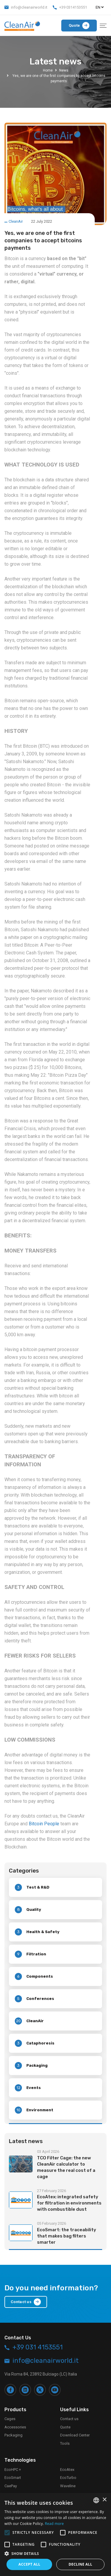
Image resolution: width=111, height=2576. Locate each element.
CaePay (10, 2486)
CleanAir (16, 221)
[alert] (55, 2534)
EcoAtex (67, 2469)
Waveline (67, 2486)
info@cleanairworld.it (29, 7)
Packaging (13, 2435)
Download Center (75, 2435)
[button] (55, 2553)
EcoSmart (12, 2477)
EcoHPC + (12, 2469)
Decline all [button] (80, 2564)
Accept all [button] (29, 2564)
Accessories (15, 2427)
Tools (65, 2443)
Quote (65, 2427)
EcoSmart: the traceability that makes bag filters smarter (66, 2236)
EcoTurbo (68, 2477)
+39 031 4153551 (37, 2347)
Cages (9, 2419)
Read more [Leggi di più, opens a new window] (54, 2523)
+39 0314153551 (73, 7)
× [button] (104, 2500)
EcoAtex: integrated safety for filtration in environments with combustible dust (69, 2203)
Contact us (69, 2419)
